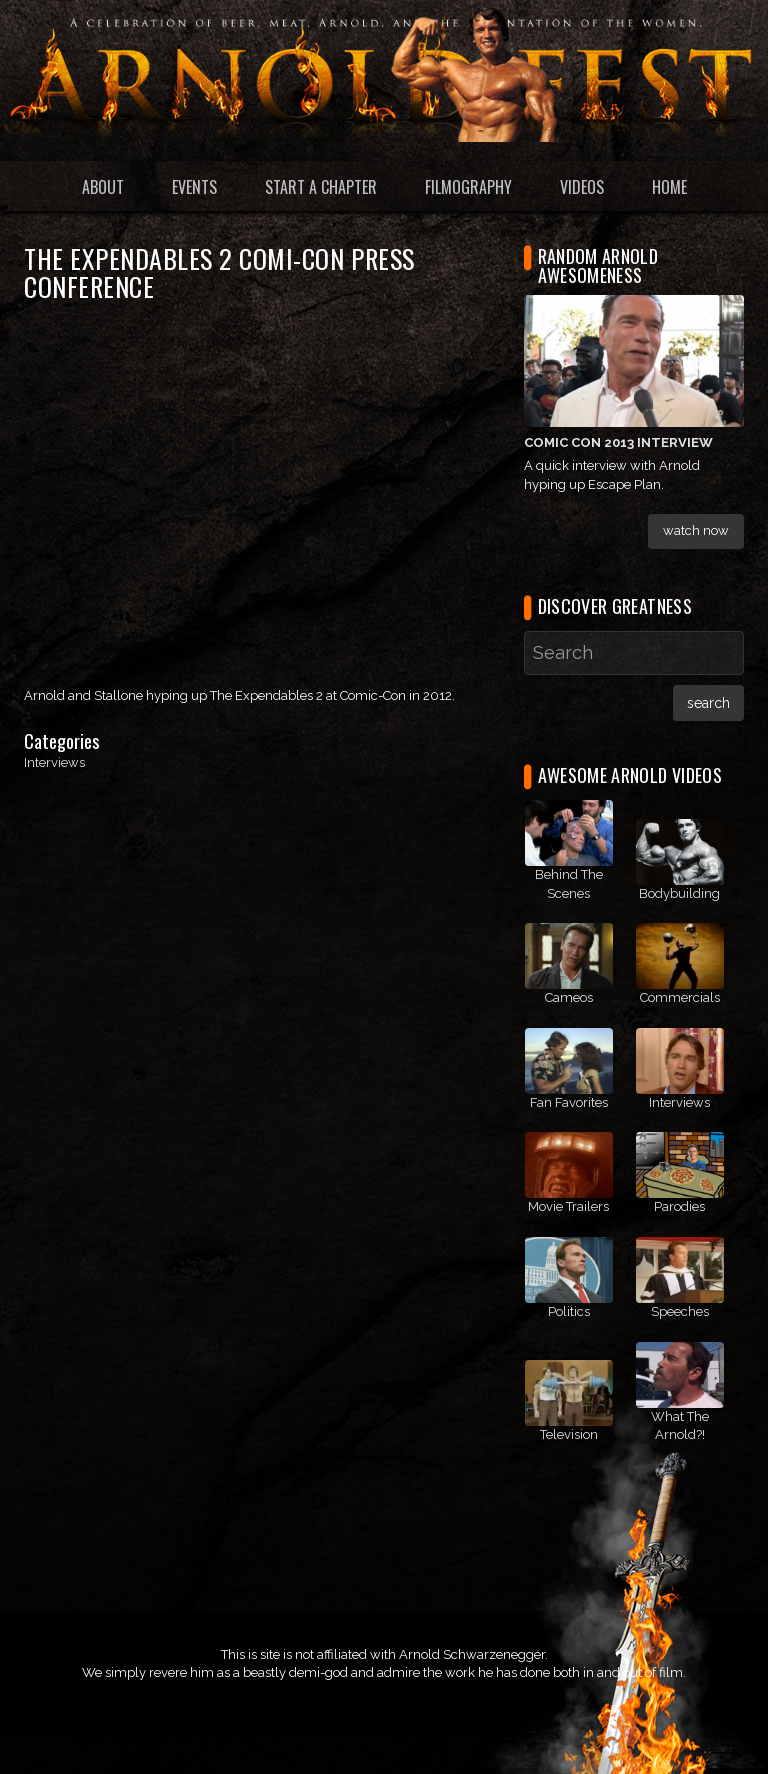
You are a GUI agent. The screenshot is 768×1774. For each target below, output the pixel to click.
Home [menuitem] (669, 187)
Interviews (54, 762)
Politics (569, 1311)
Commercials (680, 997)
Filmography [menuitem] (468, 187)
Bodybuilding (679, 893)
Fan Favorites (569, 1102)
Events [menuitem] (194, 187)
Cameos (569, 997)
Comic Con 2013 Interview (618, 442)
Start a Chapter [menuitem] (321, 187)
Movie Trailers (568, 1206)
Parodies (679, 1206)
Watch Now (696, 530)
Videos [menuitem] (582, 187)
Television (569, 1434)
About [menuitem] (103, 187)
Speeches (680, 1311)
